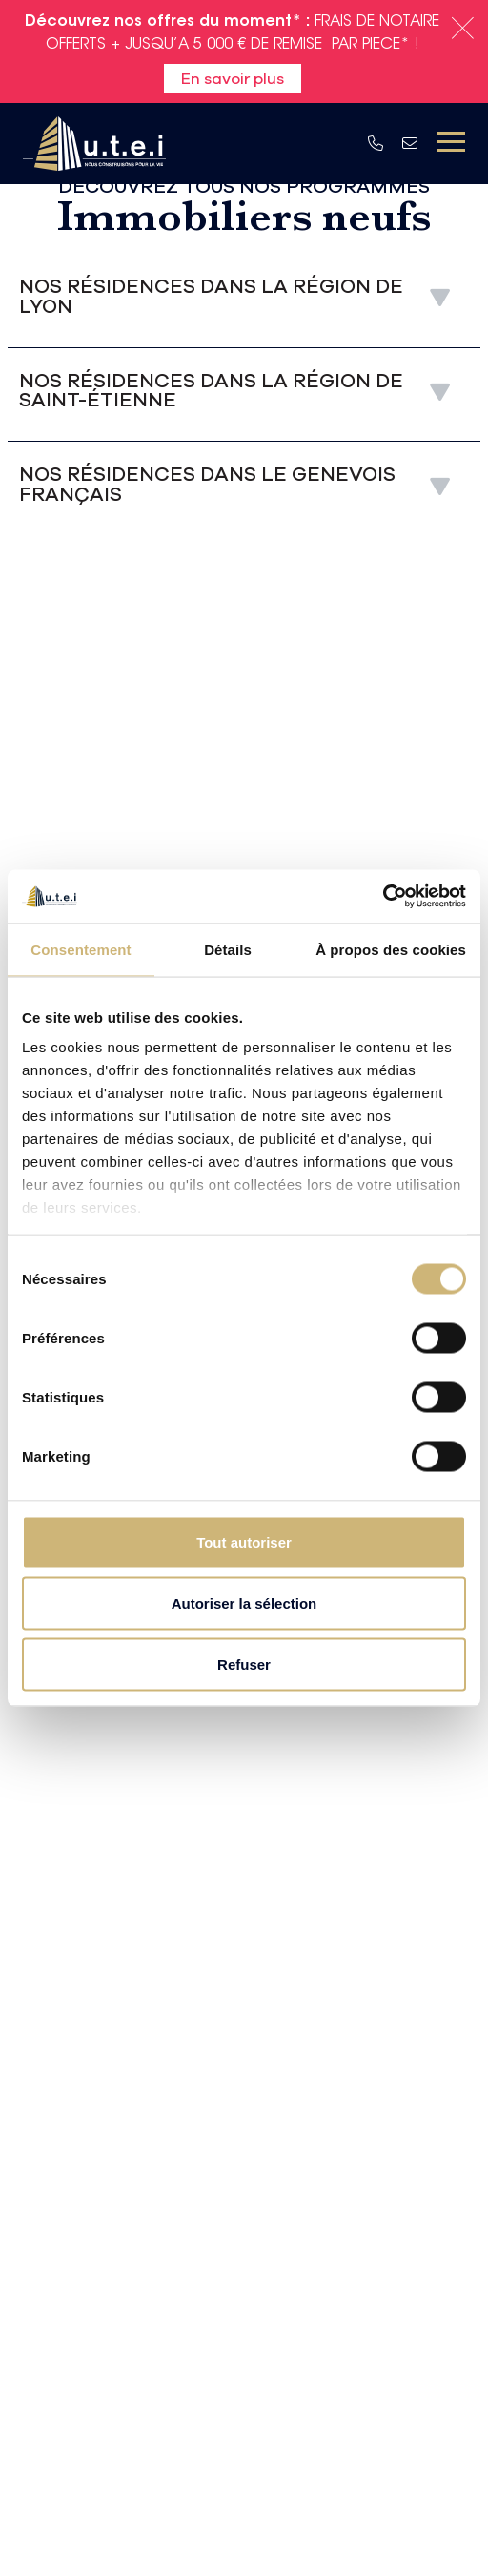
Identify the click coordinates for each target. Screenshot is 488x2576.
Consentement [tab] (80, 949)
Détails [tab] (228, 949)
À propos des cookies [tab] (390, 949)
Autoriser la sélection (244, 1602)
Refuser (244, 1663)
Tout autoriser (244, 1541)
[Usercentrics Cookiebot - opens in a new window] (382, 896)
